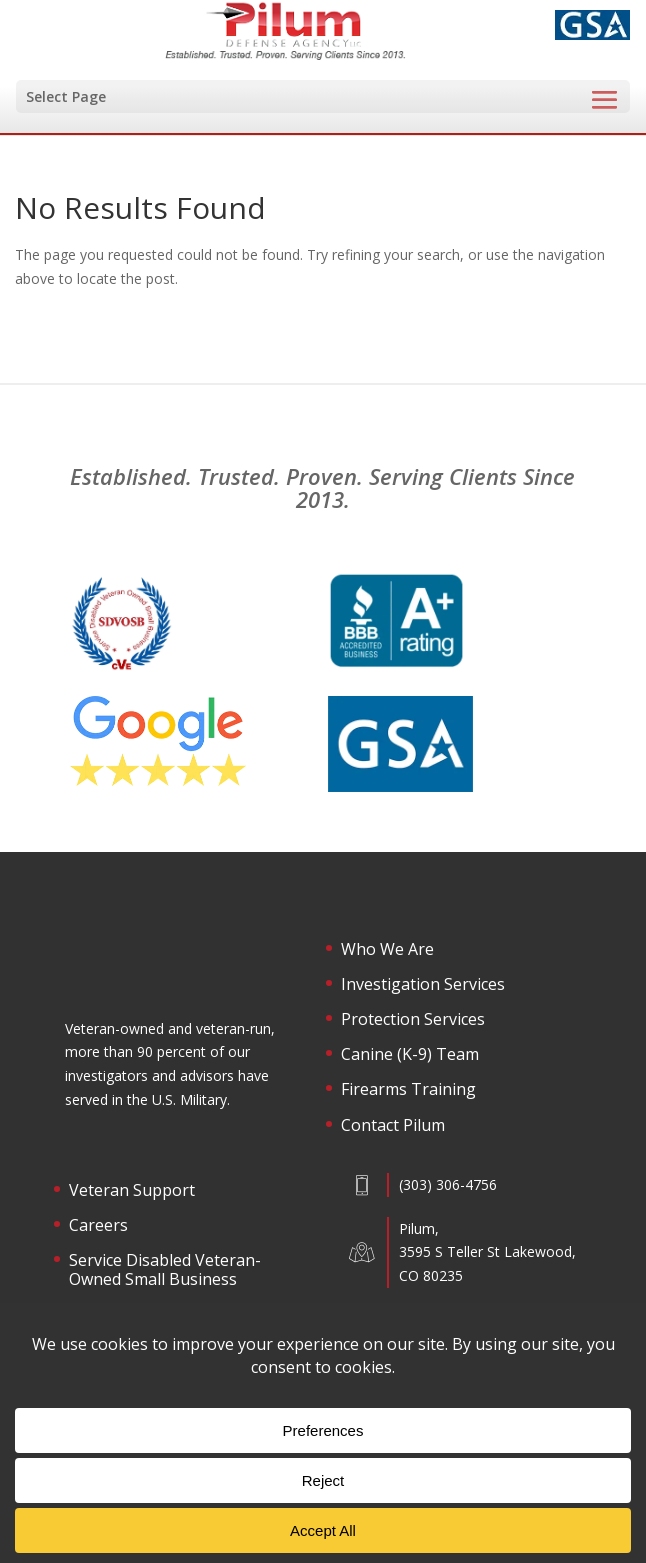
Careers (98, 1226)
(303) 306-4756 (448, 1184)
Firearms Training (408, 1090)
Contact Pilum (393, 1126)
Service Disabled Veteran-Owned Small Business (165, 1270)
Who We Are (387, 950)
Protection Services (413, 1020)
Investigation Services (423, 985)
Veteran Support (132, 1191)
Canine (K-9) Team (410, 1055)
